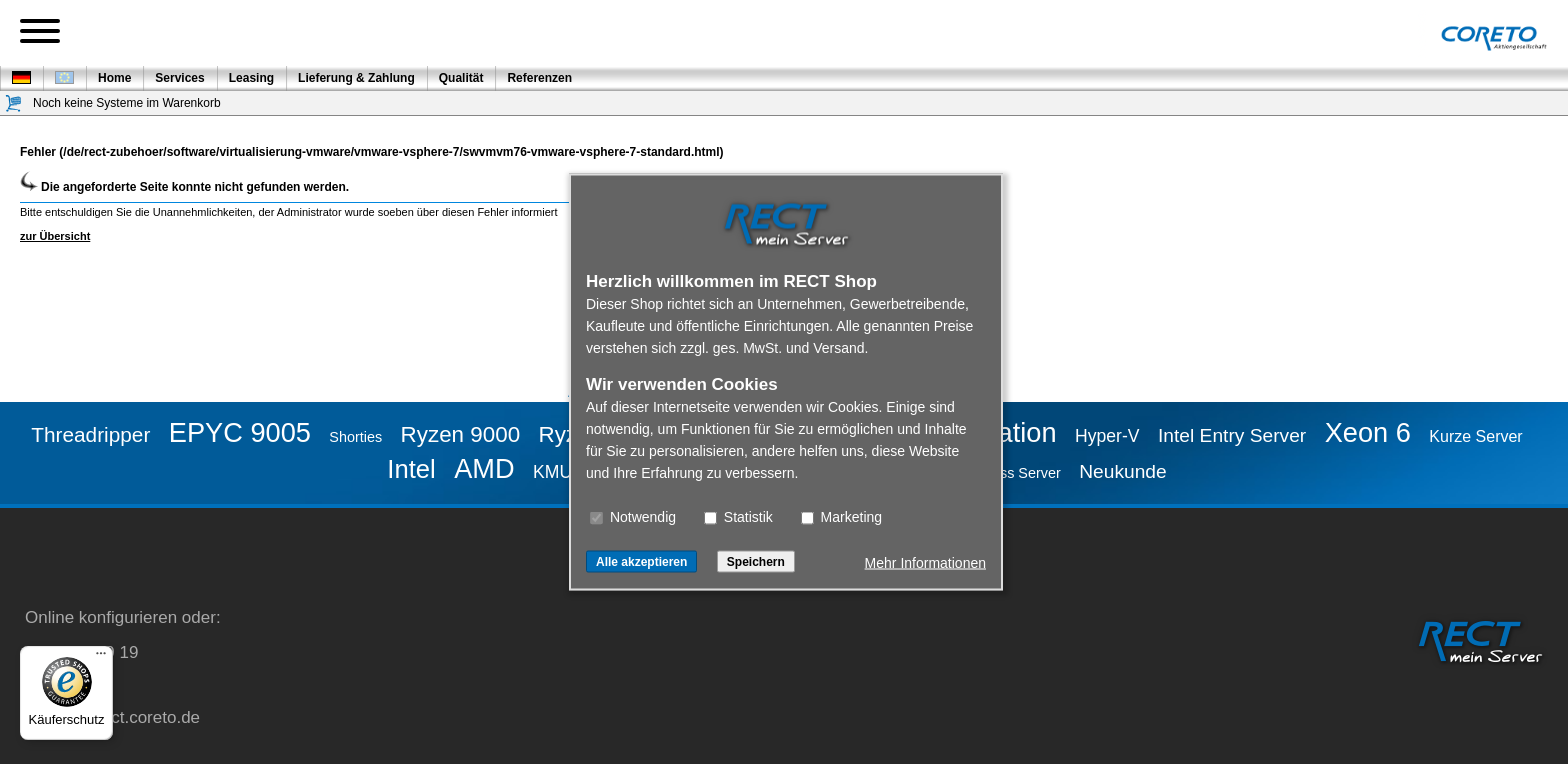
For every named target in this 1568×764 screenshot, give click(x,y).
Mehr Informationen (925, 563)
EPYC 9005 (240, 432)
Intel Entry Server (1232, 435)
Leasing (251, 78)
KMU (552, 472)
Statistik (738, 517)
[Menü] (101, 658)
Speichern (756, 562)
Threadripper (90, 434)
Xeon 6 (1368, 432)
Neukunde (1122, 471)
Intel (411, 469)
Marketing (841, 517)
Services (179, 78)
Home (114, 78)
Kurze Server (1475, 436)
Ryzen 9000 (461, 434)
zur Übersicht (55, 236)
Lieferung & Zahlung (356, 78)
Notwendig (633, 517)
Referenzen (539, 78)
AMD (484, 468)
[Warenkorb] (14, 103)
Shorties (355, 437)
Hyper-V (1107, 436)
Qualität (461, 78)
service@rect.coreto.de (112, 717)
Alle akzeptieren (641, 562)
